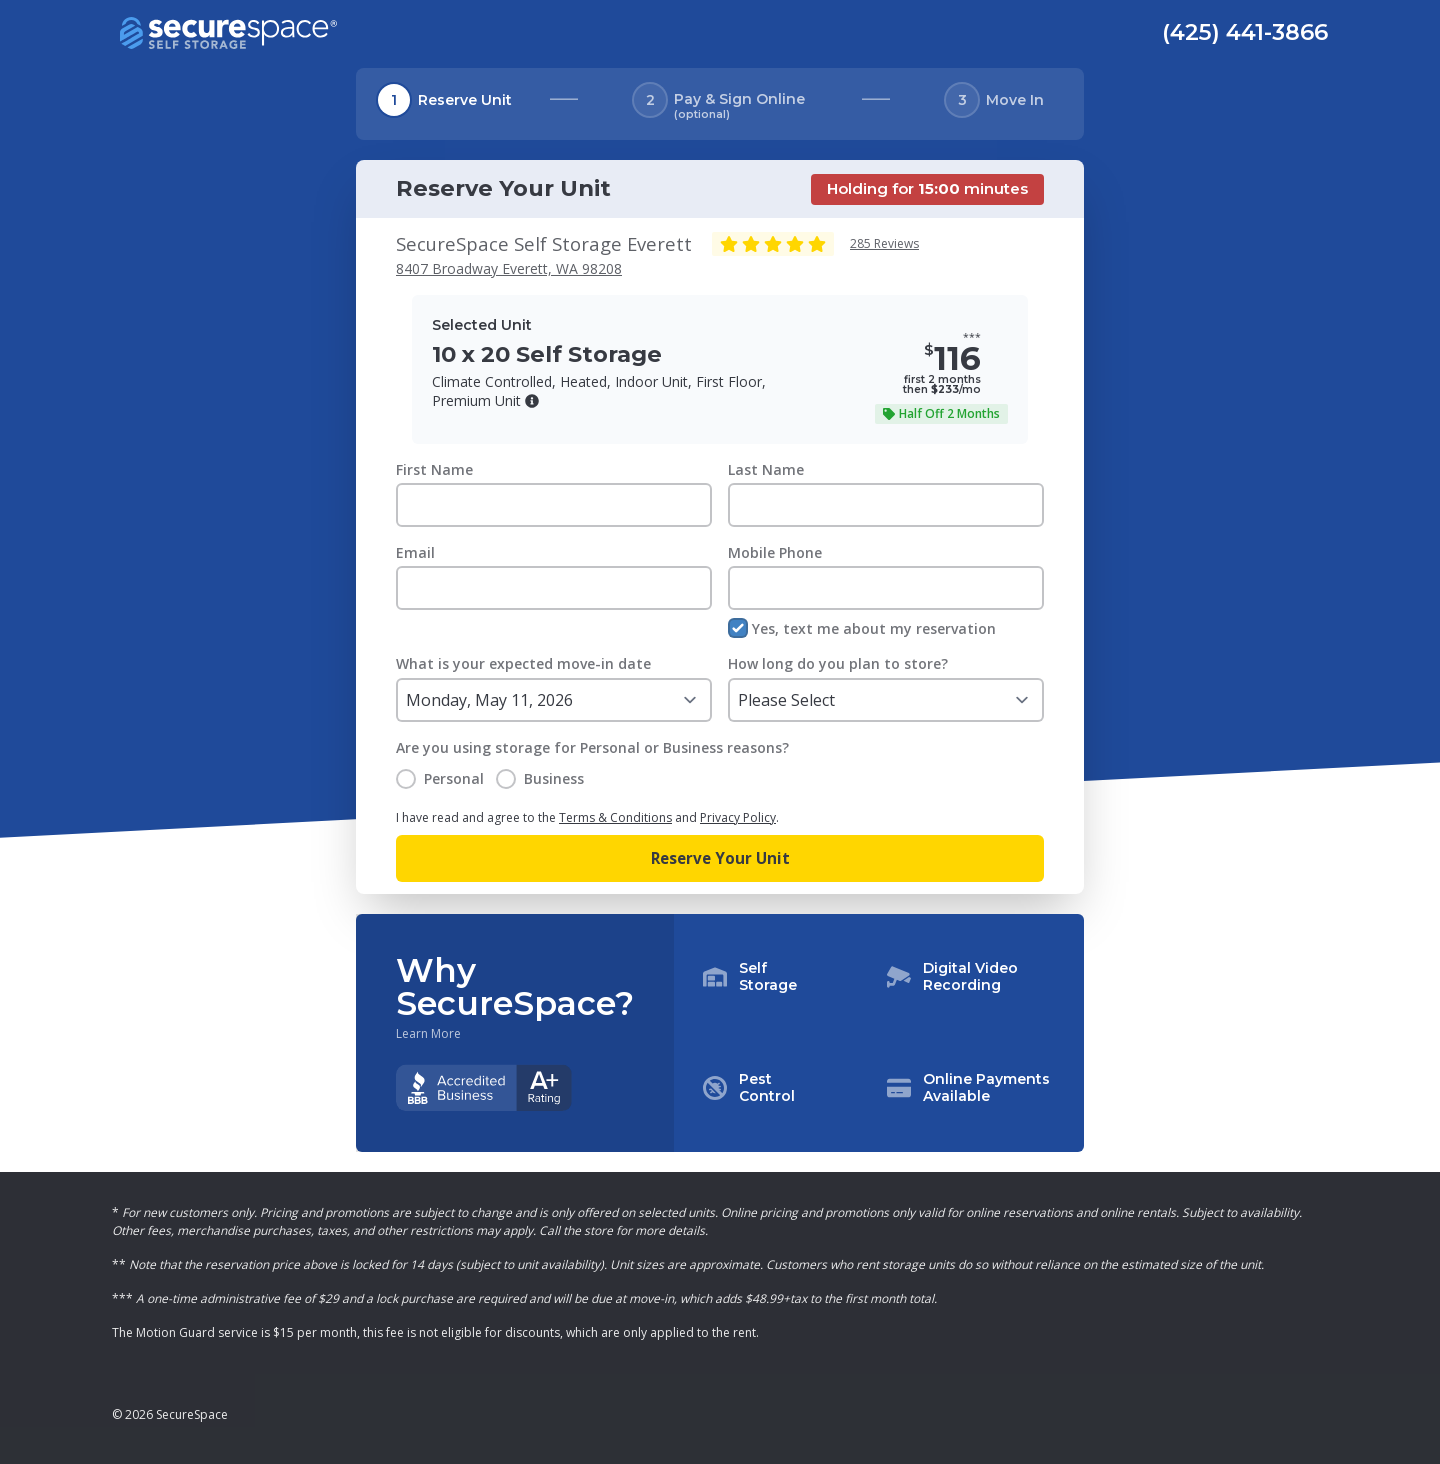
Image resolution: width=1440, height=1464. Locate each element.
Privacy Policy (738, 817)
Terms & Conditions (615, 817)
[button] (532, 401)
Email (415, 552)
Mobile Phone (775, 552)
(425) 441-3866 (1245, 32)
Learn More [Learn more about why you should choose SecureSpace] (428, 1034)
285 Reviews (884, 243)
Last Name (766, 469)
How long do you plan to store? (838, 663)
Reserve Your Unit (720, 858)
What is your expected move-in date (523, 663)
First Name (434, 469)
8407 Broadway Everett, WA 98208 (509, 268)
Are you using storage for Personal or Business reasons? (592, 747)
